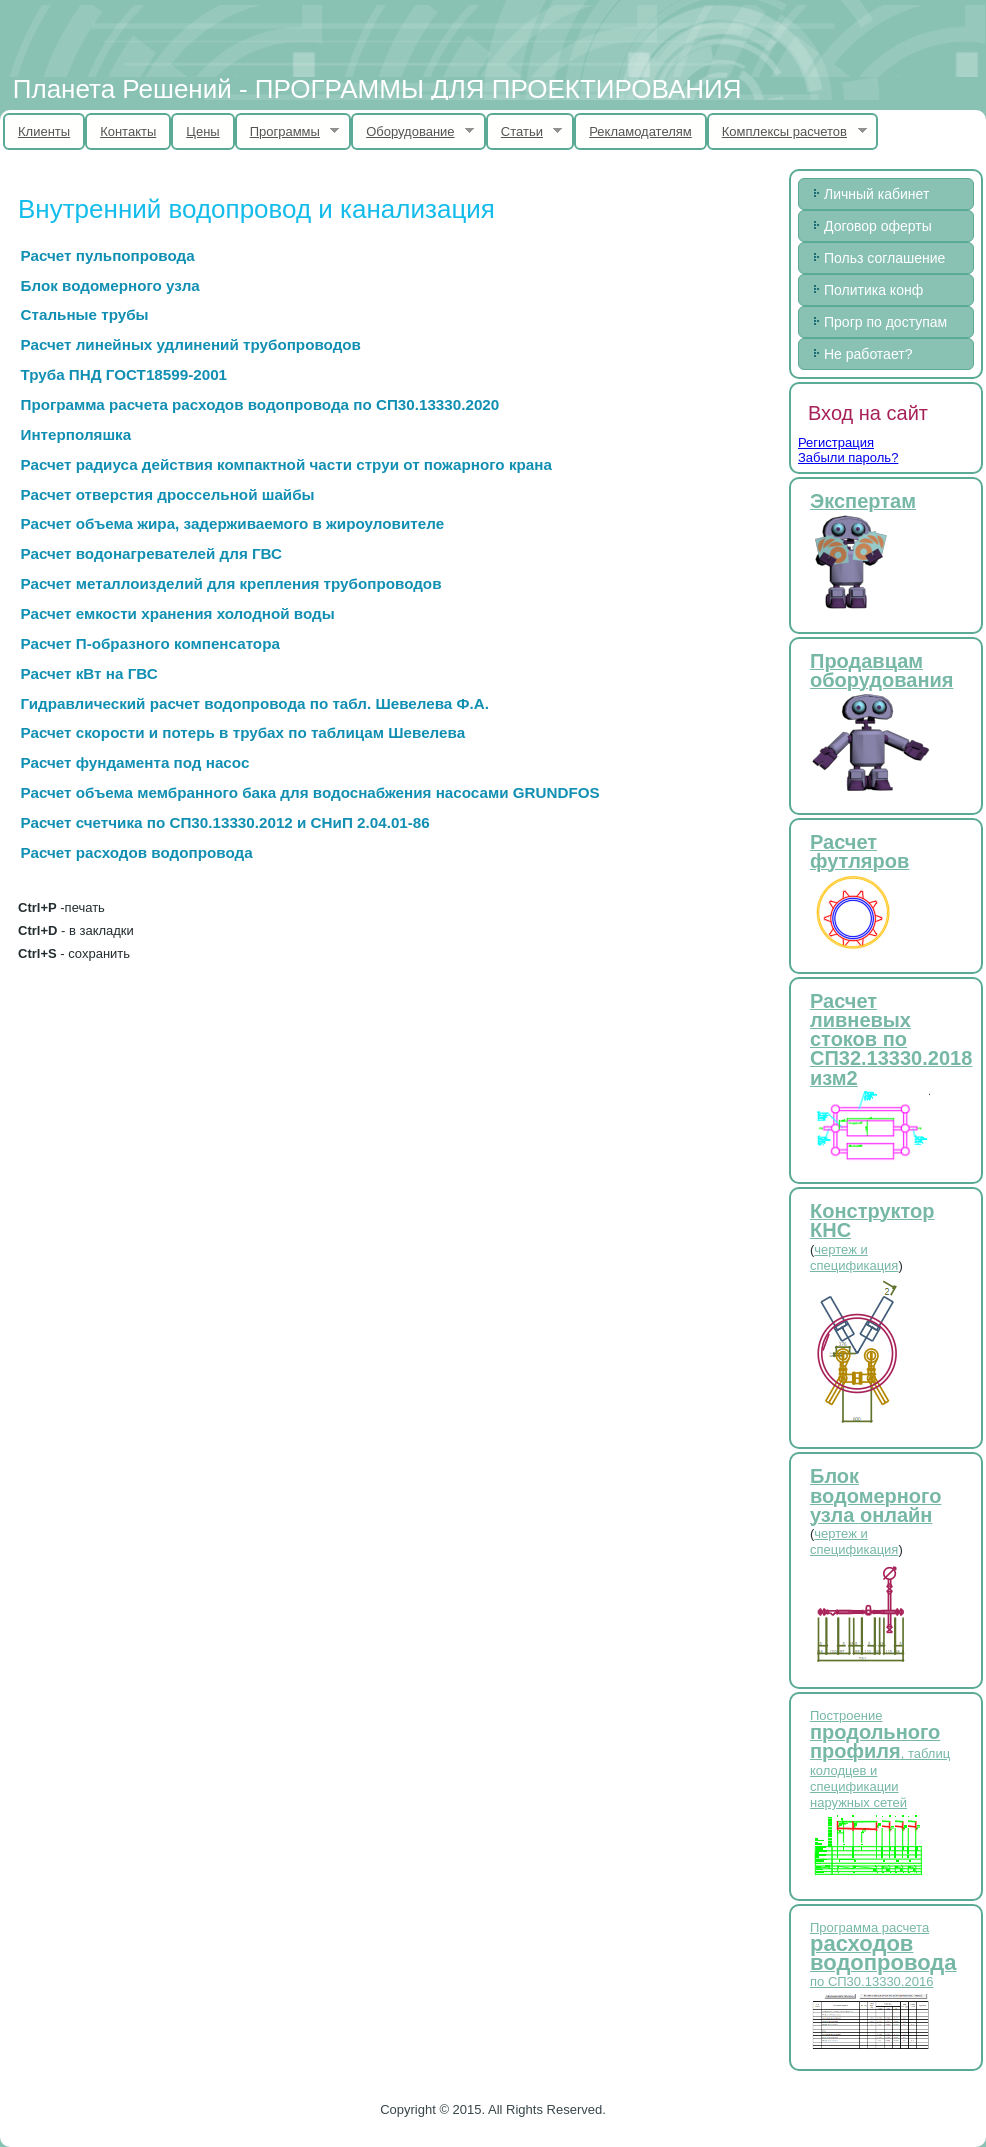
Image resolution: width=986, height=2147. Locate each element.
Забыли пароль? (848, 457)
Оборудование (412, 132)
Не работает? (868, 354)
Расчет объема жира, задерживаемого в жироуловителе (233, 523)
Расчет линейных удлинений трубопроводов (191, 344)
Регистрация (836, 442)
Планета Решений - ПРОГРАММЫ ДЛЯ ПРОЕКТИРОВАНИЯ (377, 89)
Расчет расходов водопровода (137, 852)
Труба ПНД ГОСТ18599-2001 (124, 374)
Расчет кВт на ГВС (89, 673)
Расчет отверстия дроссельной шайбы (168, 494)
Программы (287, 132)
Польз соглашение (884, 258)
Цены (202, 131)
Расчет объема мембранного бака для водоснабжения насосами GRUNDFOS (310, 792)
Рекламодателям (640, 131)
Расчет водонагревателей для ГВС (151, 553)
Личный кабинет (876, 194)
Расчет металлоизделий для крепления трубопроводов (231, 583)
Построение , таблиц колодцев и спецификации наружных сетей (880, 1759)
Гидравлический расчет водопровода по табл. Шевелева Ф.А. (255, 703)
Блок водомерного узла (110, 285)
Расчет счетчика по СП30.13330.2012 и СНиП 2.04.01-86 (225, 822)
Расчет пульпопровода (108, 255)
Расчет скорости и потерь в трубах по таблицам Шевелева (243, 732)
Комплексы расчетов (787, 132)
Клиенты (44, 131)
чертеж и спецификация (854, 1257)
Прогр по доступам (885, 322)
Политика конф (873, 290)
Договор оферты (878, 226)
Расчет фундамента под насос (135, 762)
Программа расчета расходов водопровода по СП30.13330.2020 (260, 404)
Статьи (524, 132)
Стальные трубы (85, 314)
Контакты (128, 131)
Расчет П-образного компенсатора (150, 643)
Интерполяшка (76, 434)
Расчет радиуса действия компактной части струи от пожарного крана (286, 464)
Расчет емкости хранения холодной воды (178, 613)
